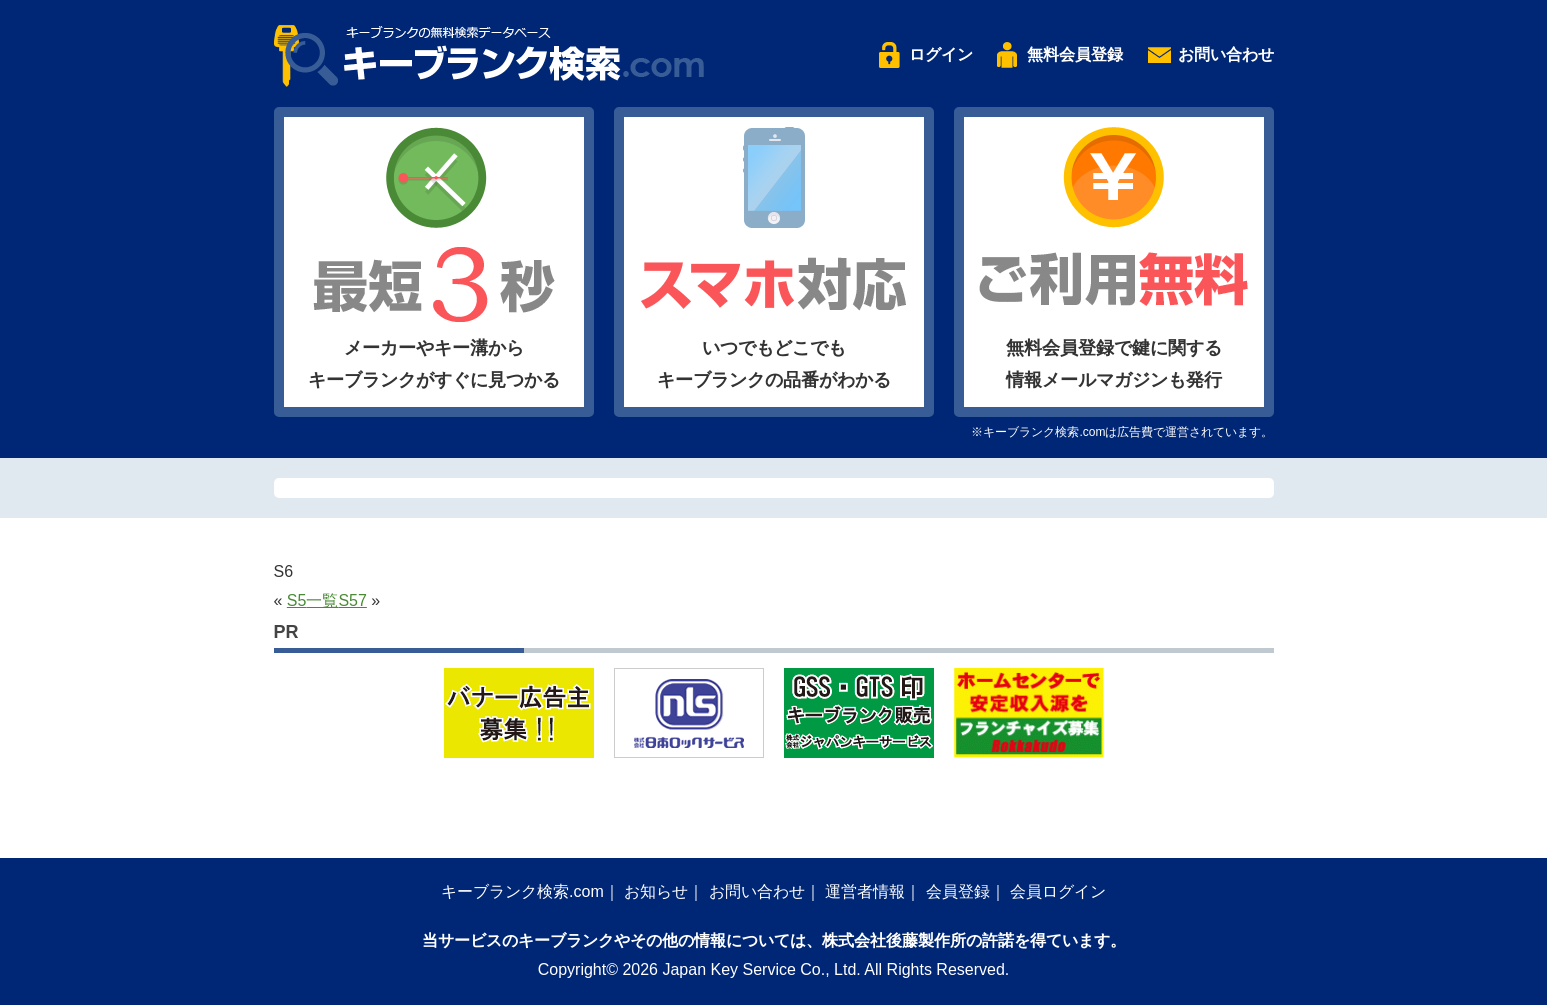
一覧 (322, 600)
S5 (297, 600)
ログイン (941, 54)
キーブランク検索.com (522, 891)
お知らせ (656, 891)
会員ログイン (1058, 891)
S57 (352, 600)
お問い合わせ (1226, 54)
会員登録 (958, 891)
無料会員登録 (1075, 54)
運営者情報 (865, 891)
